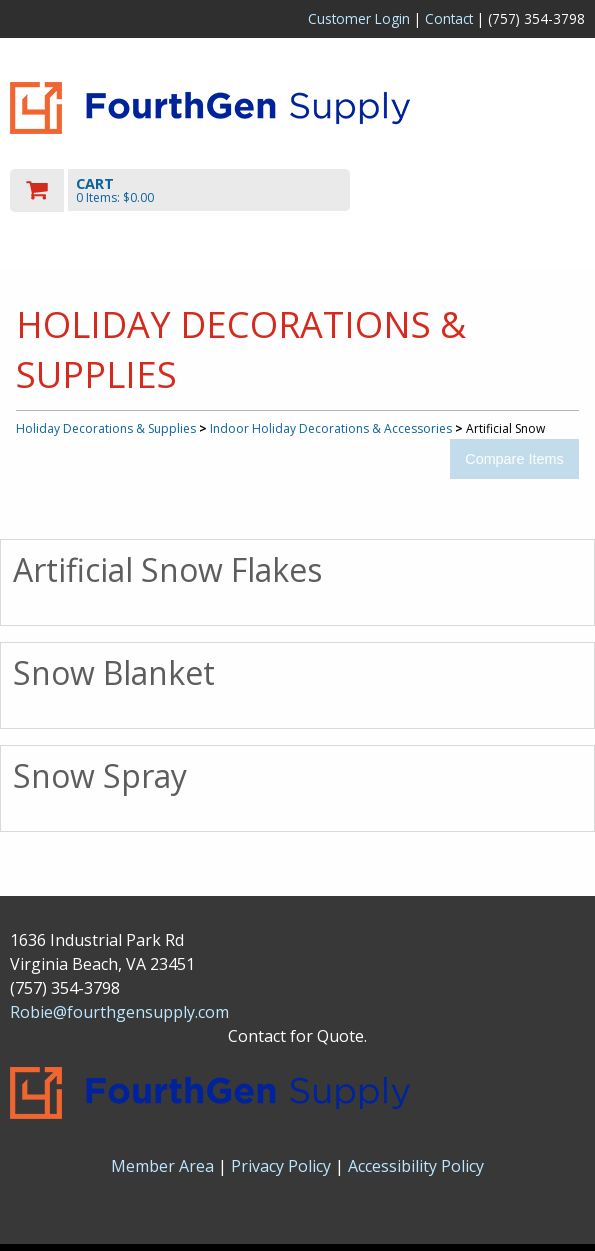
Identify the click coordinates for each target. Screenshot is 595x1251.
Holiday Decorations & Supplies (106, 428)
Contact (449, 18)
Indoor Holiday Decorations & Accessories (331, 428)
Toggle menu (499, 189)
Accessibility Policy (416, 1166)
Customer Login (359, 18)
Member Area (162, 1166)
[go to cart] (211, 190)
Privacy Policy (283, 1166)
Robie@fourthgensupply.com (119, 1012)
